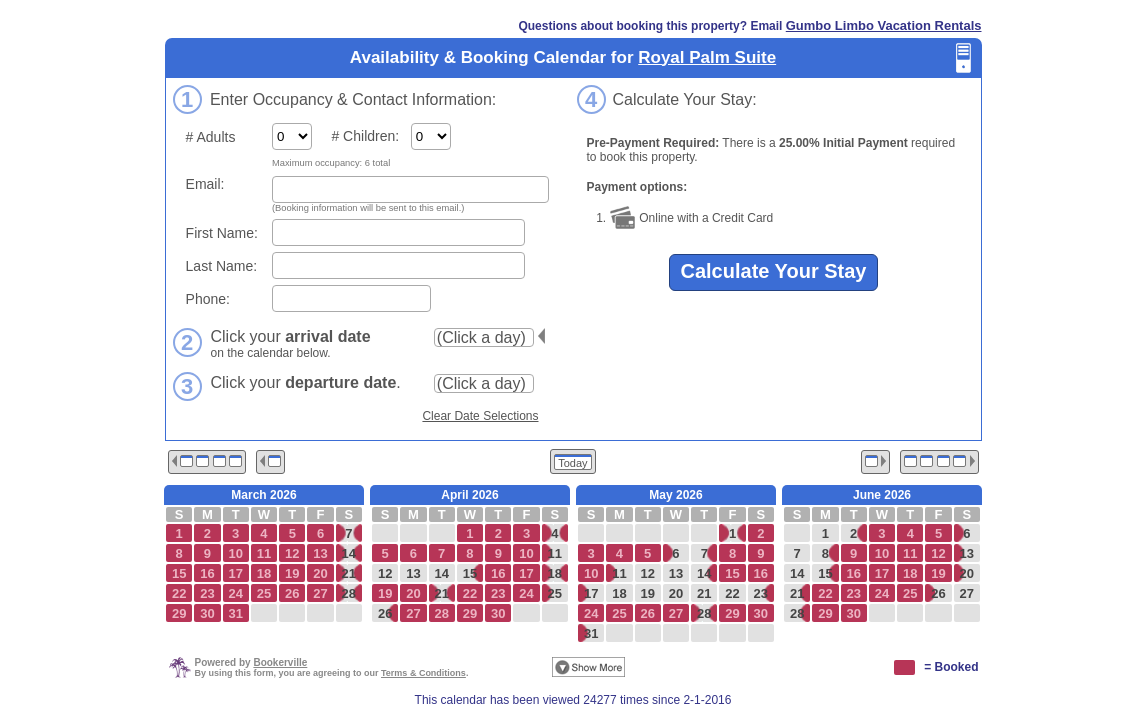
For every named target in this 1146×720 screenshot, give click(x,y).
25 (555, 593)
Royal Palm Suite (707, 57)
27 (967, 593)
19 (647, 593)
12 (385, 573)
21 (349, 573)
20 (676, 593)
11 (555, 553)
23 (761, 593)
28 (349, 593)
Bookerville (280, 662)
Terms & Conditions (423, 673)
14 (349, 553)
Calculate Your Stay (773, 271)
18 (555, 573)
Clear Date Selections (480, 416)
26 (385, 613)
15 (470, 573)
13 (413, 573)
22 (732, 593)
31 (591, 633)
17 (591, 593)
